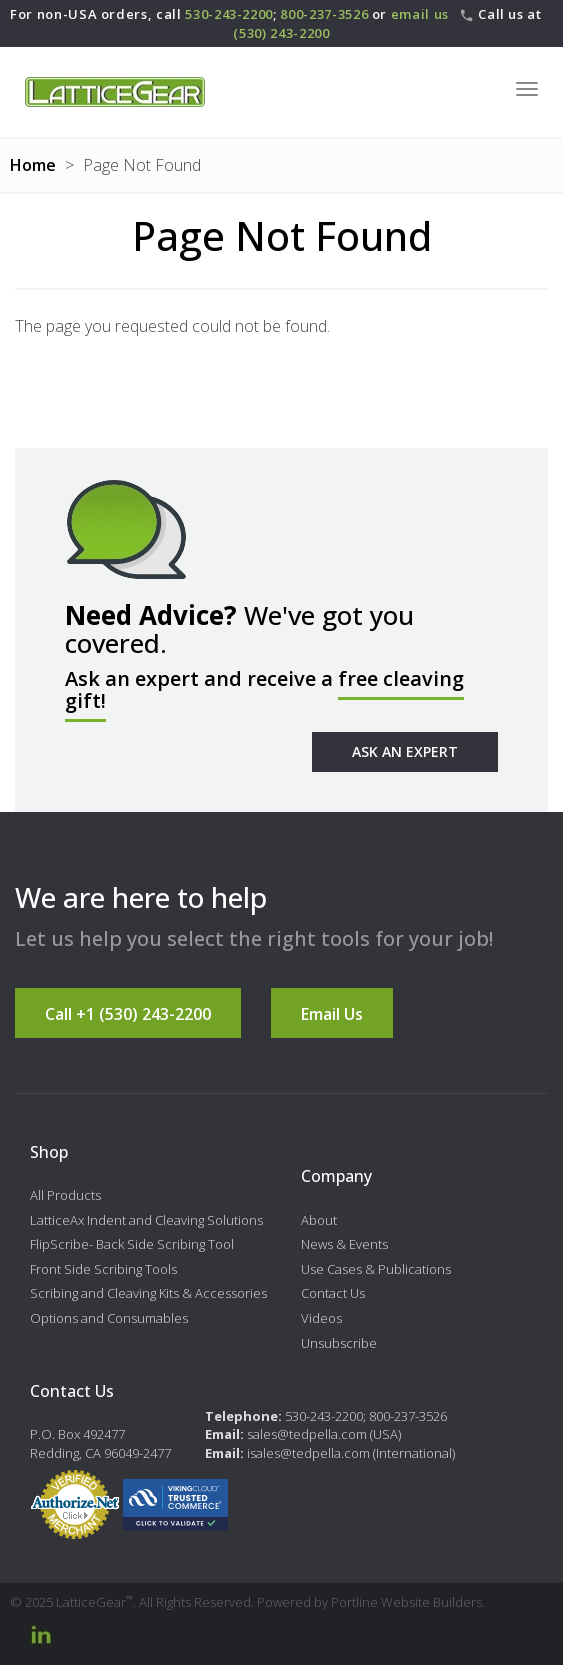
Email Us (332, 1014)
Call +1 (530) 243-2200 (128, 1014)
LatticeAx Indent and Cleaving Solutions (146, 1220)
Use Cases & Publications (376, 1269)
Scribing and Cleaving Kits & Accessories (148, 1293)
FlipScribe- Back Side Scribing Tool (132, 1244)
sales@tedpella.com (307, 1434)
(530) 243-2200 (281, 33)
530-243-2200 (229, 14)
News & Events (344, 1244)
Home (33, 165)
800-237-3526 (324, 14)
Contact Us (333, 1293)
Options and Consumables (109, 1318)
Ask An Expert (405, 751)
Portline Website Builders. (408, 1602)
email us (420, 14)
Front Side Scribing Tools (103, 1269)
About (319, 1220)
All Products (65, 1195)
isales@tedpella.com (308, 1453)
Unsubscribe (339, 1343)
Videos (321, 1318)
